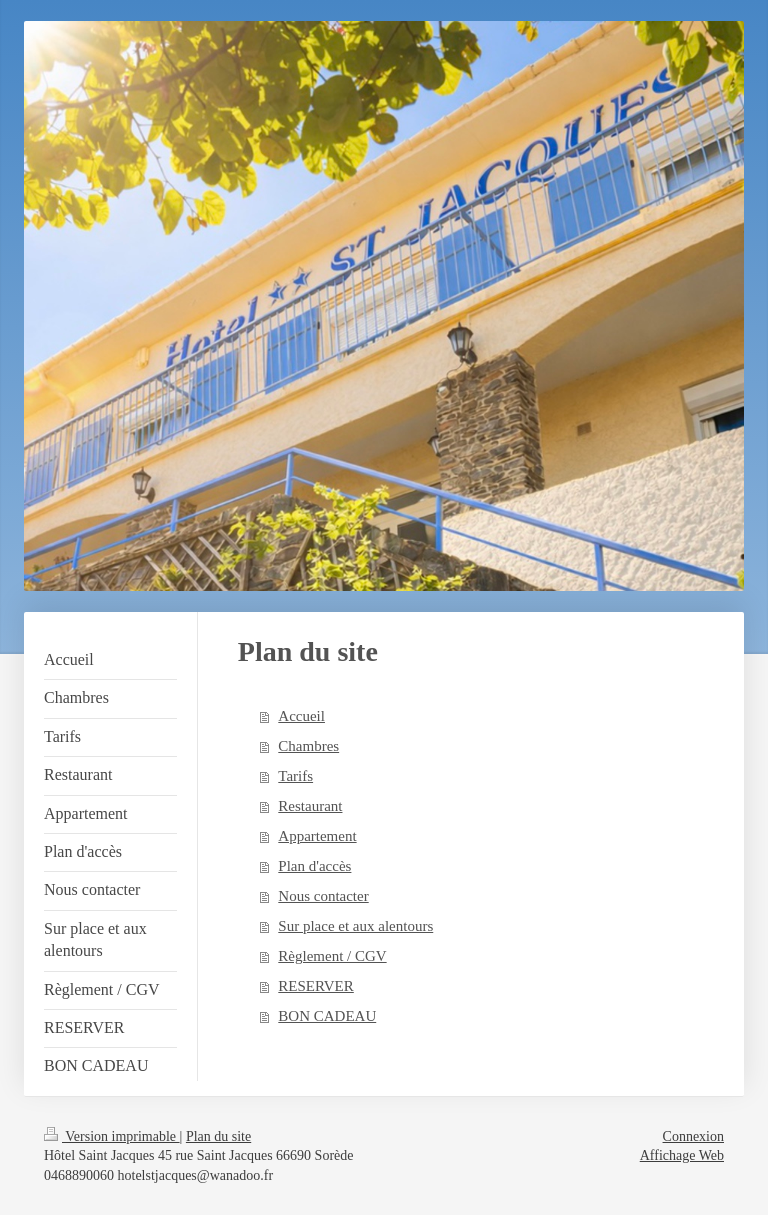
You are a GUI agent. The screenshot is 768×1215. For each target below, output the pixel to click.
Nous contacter (323, 896)
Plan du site (218, 1136)
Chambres (308, 746)
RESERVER (315, 986)
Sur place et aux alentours (355, 926)
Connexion (693, 1136)
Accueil (301, 716)
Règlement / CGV (332, 956)
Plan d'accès (314, 866)
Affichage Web (682, 1155)
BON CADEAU (327, 1016)
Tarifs (295, 776)
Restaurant (310, 806)
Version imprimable (112, 1136)
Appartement (317, 836)
